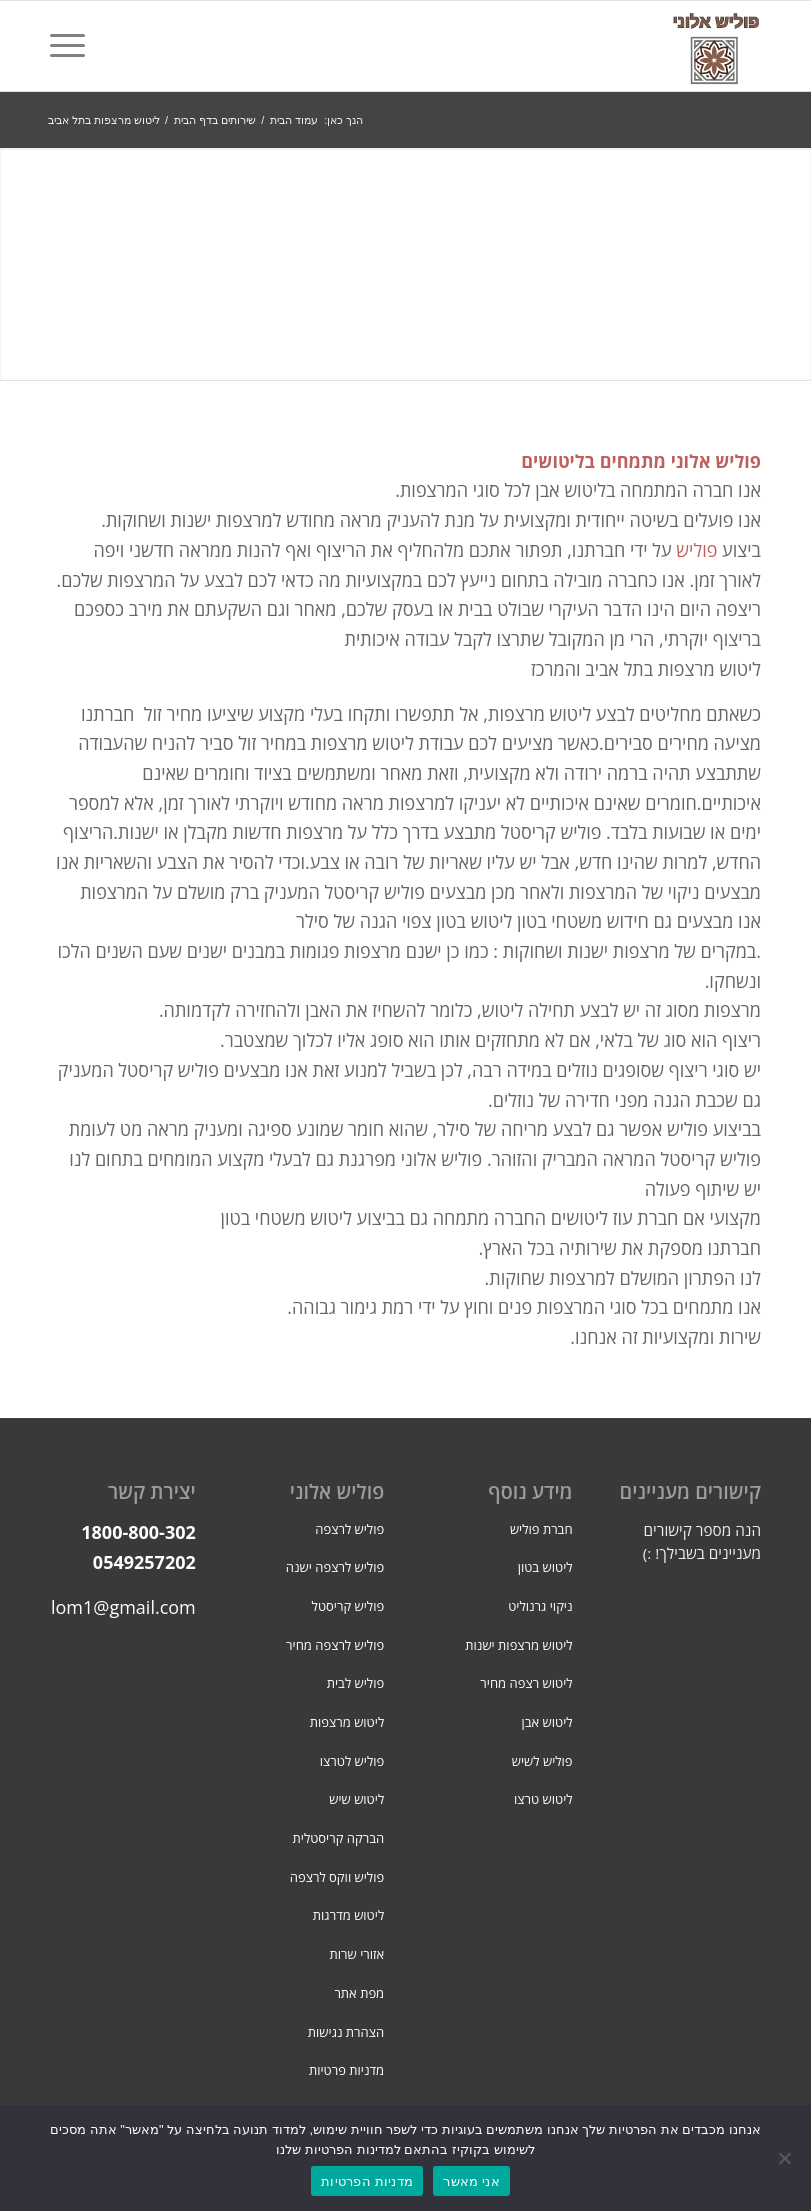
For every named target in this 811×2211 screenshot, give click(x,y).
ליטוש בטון (545, 1567)
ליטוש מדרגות (348, 1915)
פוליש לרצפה (349, 1529)
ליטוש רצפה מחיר (526, 1683)
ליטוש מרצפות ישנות (518, 1645)
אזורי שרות (357, 1954)
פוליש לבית (355, 1683)
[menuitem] (74, 46)
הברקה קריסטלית (339, 1838)
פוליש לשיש (542, 1761)
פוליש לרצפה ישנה (335, 1567)
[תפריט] (74, 46)
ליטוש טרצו (543, 1799)
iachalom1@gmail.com (101, 1607)
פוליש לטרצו (352, 1761)
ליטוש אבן (547, 1722)
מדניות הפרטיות (367, 2181)
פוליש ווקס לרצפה (337, 1877)
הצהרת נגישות (346, 2032)
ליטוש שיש (356, 1799)
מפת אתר (359, 1993)
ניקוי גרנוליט (540, 1606)
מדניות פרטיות (346, 2070)
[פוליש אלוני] (716, 46)
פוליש (696, 550)
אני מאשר (471, 2181)
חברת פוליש (541, 1529)
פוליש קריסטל (348, 1606)
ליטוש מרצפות (347, 1722)
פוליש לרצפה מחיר (335, 1645)
